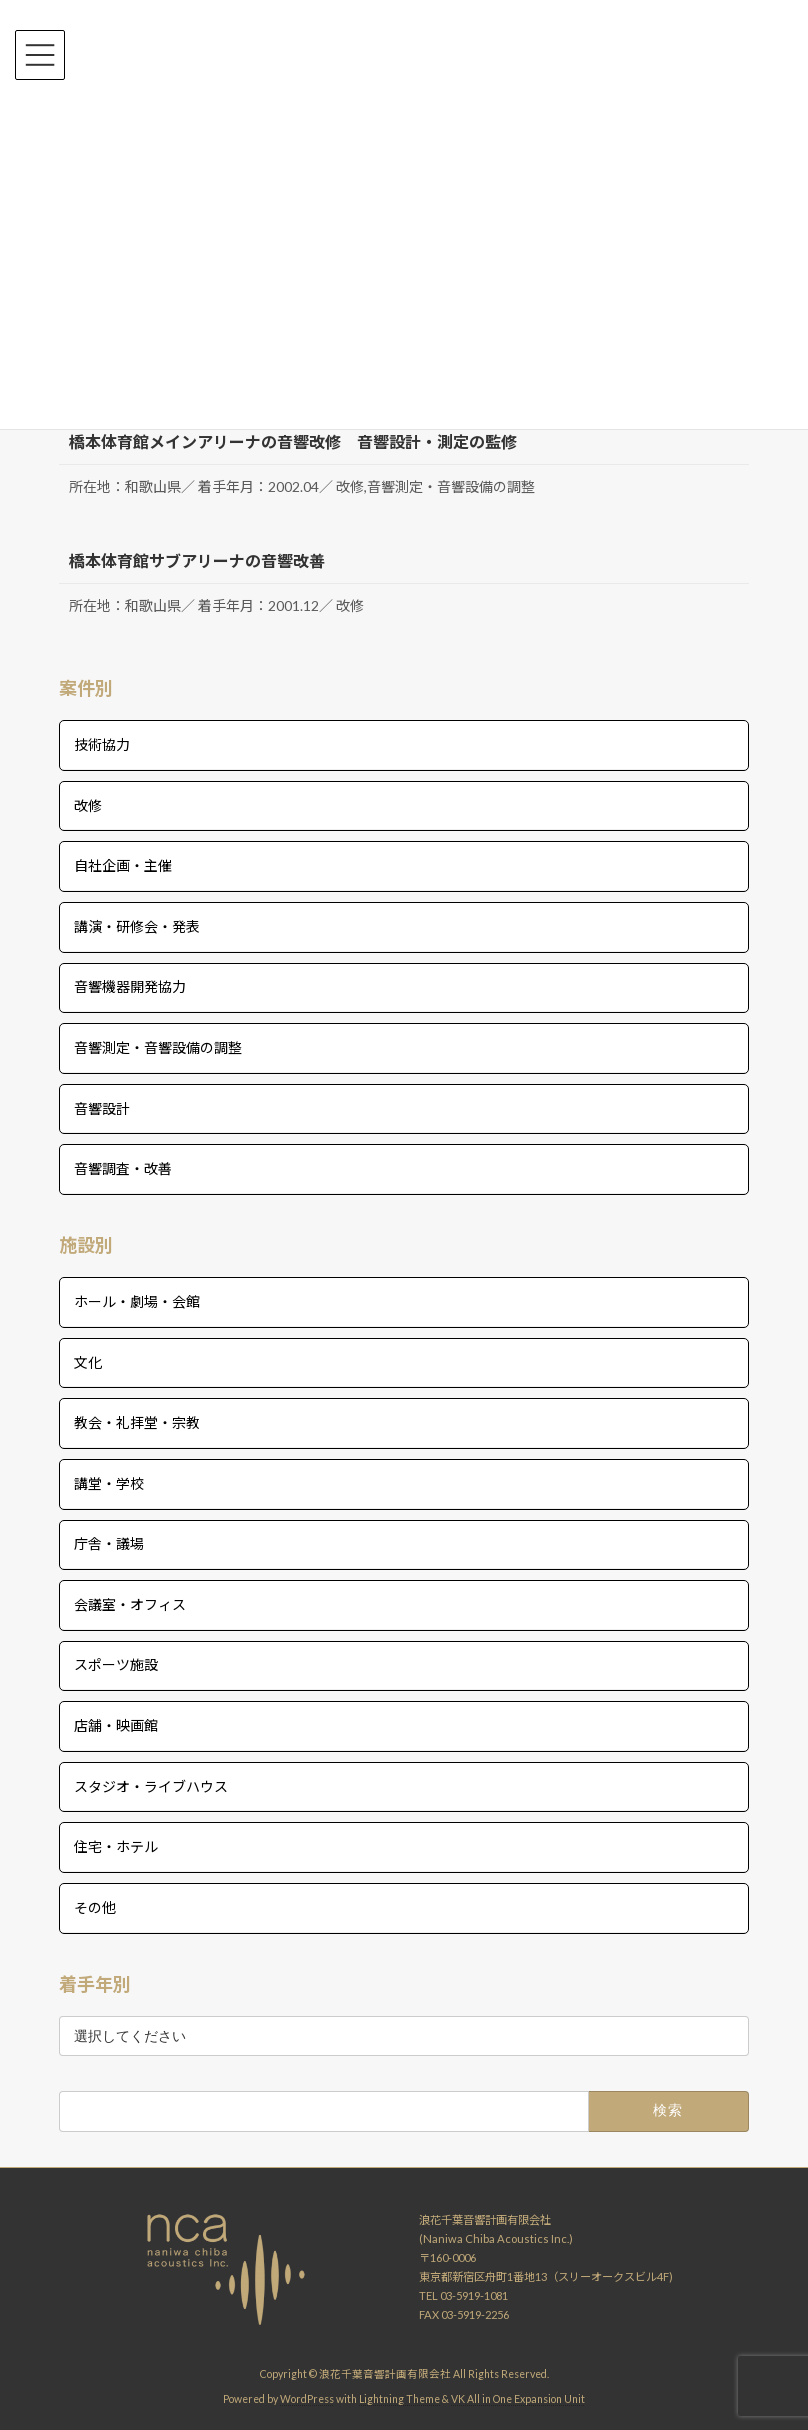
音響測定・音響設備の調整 (158, 1047)
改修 (88, 805)
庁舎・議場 (109, 1543)
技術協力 (102, 744)
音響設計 (102, 1108)
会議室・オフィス (130, 1604)
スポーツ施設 (116, 1665)
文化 (88, 1362)
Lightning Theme (399, 2399)
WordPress (307, 2399)
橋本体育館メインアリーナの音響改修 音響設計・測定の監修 (293, 441)
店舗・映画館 (116, 1725)
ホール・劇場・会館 (137, 1301)
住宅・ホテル (116, 1846)
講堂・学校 (109, 1483)
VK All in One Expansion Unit (518, 2399)
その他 (95, 1907)
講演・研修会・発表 (137, 926)
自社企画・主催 (123, 865)
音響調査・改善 (123, 1168)
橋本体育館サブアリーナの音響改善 (197, 560)
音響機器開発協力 (130, 986)
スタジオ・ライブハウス (151, 1786)
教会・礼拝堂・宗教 (137, 1422)
